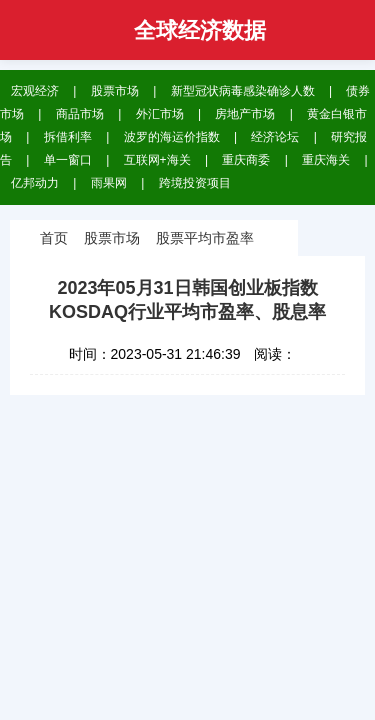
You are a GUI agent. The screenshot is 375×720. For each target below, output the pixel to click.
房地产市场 (245, 114)
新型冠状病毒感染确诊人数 (243, 91)
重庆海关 (326, 160)
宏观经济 (35, 91)
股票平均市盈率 (205, 238)
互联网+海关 (157, 160)
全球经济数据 (200, 30)
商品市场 (80, 114)
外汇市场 (160, 114)
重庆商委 (246, 160)
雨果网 (109, 183)
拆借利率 (68, 137)
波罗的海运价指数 (172, 137)
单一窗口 (68, 160)
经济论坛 (275, 137)
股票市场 (115, 91)
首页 (54, 238)
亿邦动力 (35, 183)
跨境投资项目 (195, 183)
